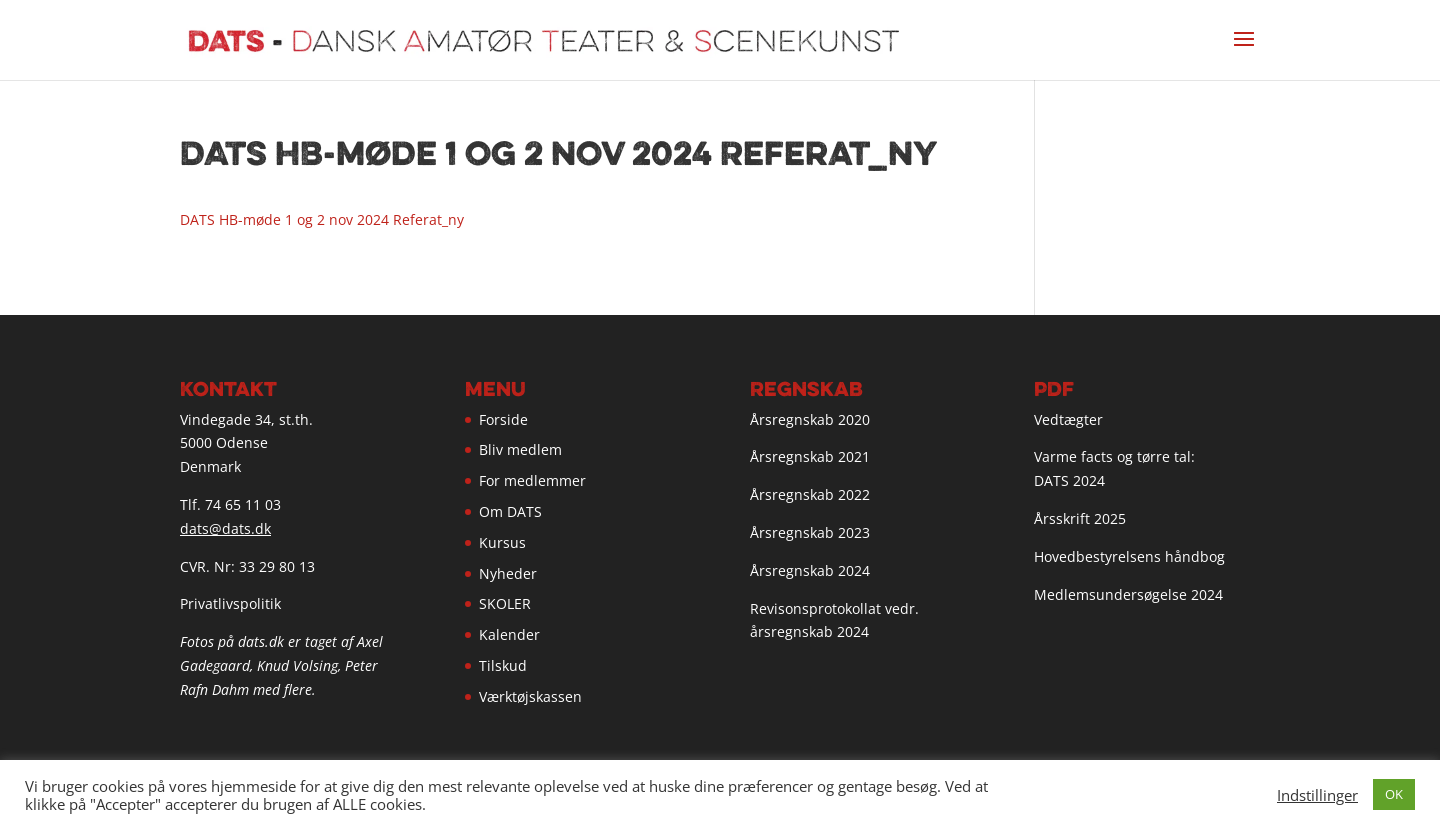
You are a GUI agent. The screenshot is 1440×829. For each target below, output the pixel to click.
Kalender (509, 634)
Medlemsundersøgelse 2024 (1128, 594)
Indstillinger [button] (1317, 795)
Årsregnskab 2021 (810, 456)
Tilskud (503, 665)
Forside (503, 419)
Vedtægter (1068, 419)
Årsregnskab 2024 (810, 570)
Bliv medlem (520, 449)
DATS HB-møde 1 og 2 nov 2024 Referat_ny (322, 219)
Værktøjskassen (530, 696)
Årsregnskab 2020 (810, 419)
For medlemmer (532, 480)
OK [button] (1394, 794)
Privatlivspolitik (230, 603)
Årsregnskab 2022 (810, 494)
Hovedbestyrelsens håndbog (1129, 556)
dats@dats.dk (225, 528)
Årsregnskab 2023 (810, 532)
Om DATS (510, 511)
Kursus (502, 542)
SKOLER (505, 603)
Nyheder (508, 573)
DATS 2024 (1069, 480)
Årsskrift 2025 (1080, 518)
